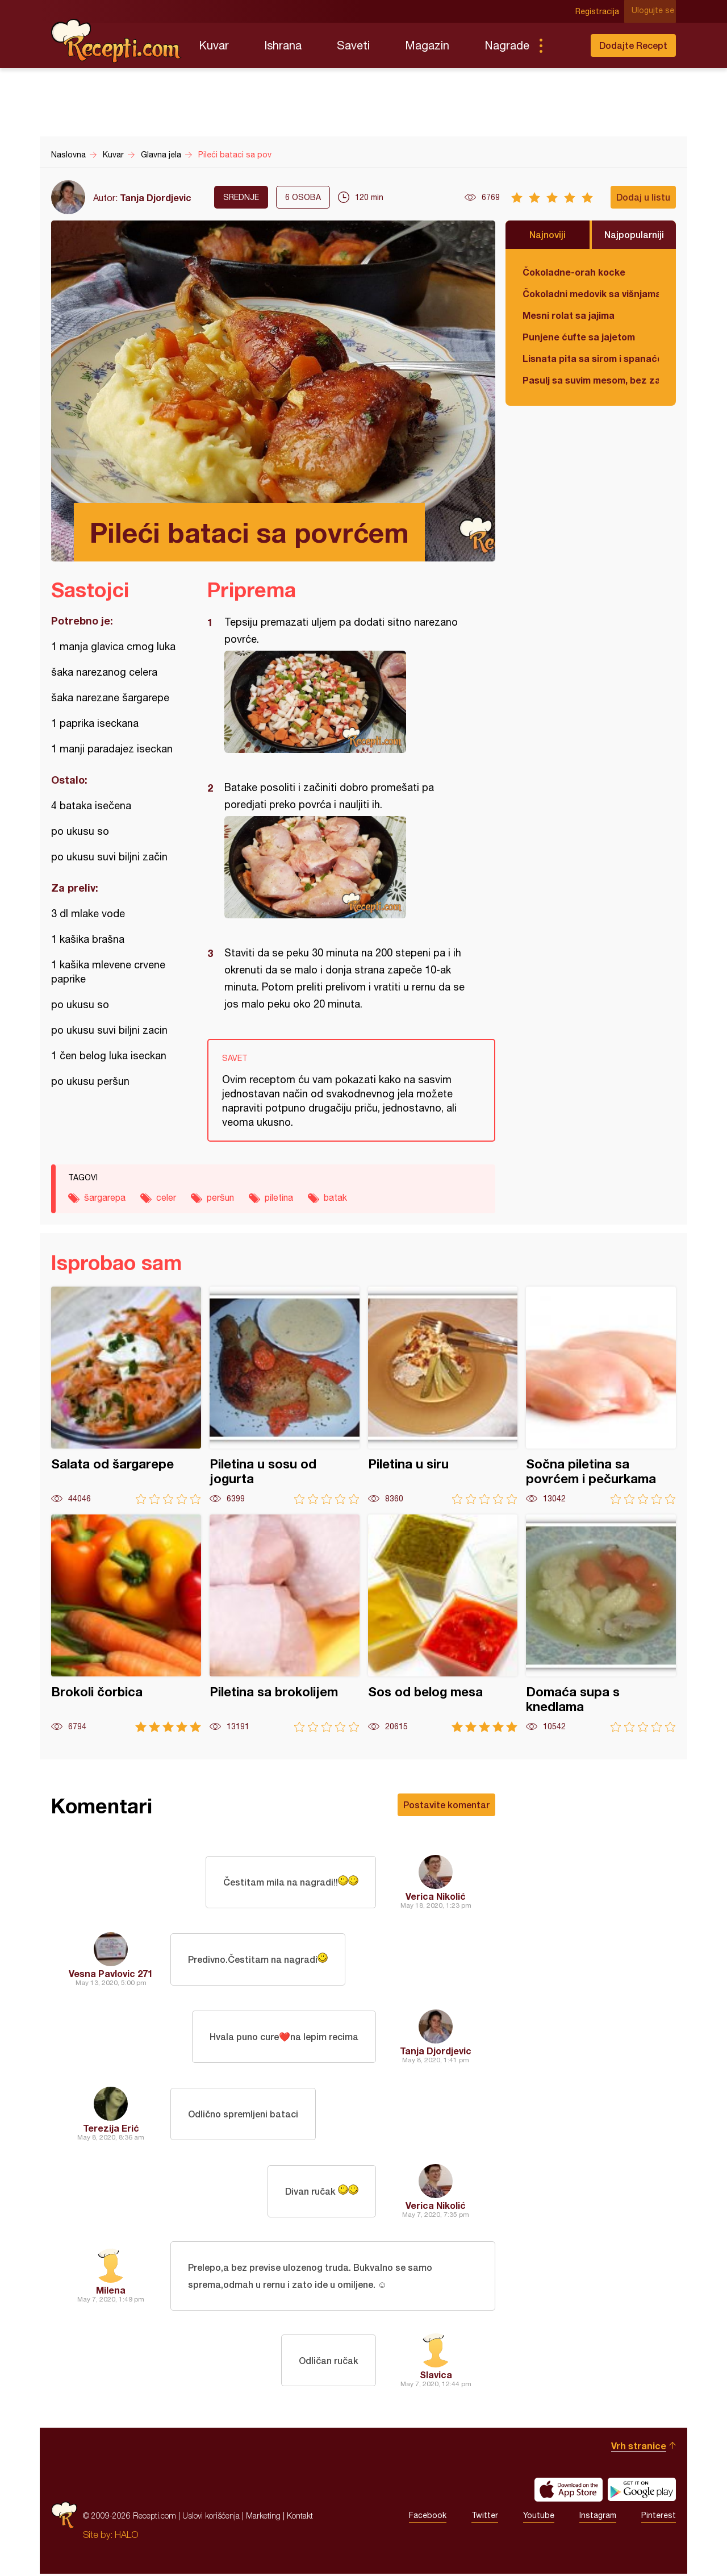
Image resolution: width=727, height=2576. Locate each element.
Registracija (599, 11)
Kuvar (214, 45)
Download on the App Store (568, 2492)
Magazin (427, 45)
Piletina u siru (443, 1395)
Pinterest (658, 2518)
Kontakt (300, 2518)
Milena (111, 2291)
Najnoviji (547, 234)
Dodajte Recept (633, 45)
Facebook (427, 2518)
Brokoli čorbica (126, 1623)
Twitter (484, 2518)
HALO (126, 2537)
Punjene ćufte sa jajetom (579, 336)
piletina (279, 1197)
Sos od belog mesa (443, 1623)
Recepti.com (116, 41)
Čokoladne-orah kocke (574, 272)
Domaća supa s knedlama (601, 1623)
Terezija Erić (111, 2128)
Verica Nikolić (436, 1896)
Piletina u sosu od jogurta (285, 1395)
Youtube (538, 2518)
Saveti (353, 45)
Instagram (597, 2518)
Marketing (263, 2518)
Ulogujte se (654, 11)
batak (335, 1197)
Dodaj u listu (643, 197)
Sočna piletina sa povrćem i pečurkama (601, 1395)
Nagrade (506, 45)
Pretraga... (563, 45)
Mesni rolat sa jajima (569, 315)
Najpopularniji (634, 234)
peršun (220, 1197)
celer (166, 1197)
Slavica (436, 2376)
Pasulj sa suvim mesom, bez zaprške (591, 379)
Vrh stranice (638, 2447)
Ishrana (283, 45)
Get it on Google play (642, 2492)
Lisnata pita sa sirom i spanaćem (591, 358)
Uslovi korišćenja (211, 2518)
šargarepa (105, 1197)
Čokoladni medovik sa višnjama (591, 293)
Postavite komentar (446, 1804)
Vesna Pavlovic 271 (111, 1973)
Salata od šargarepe (126, 1395)
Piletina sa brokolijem (285, 1623)
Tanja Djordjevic (155, 197)
